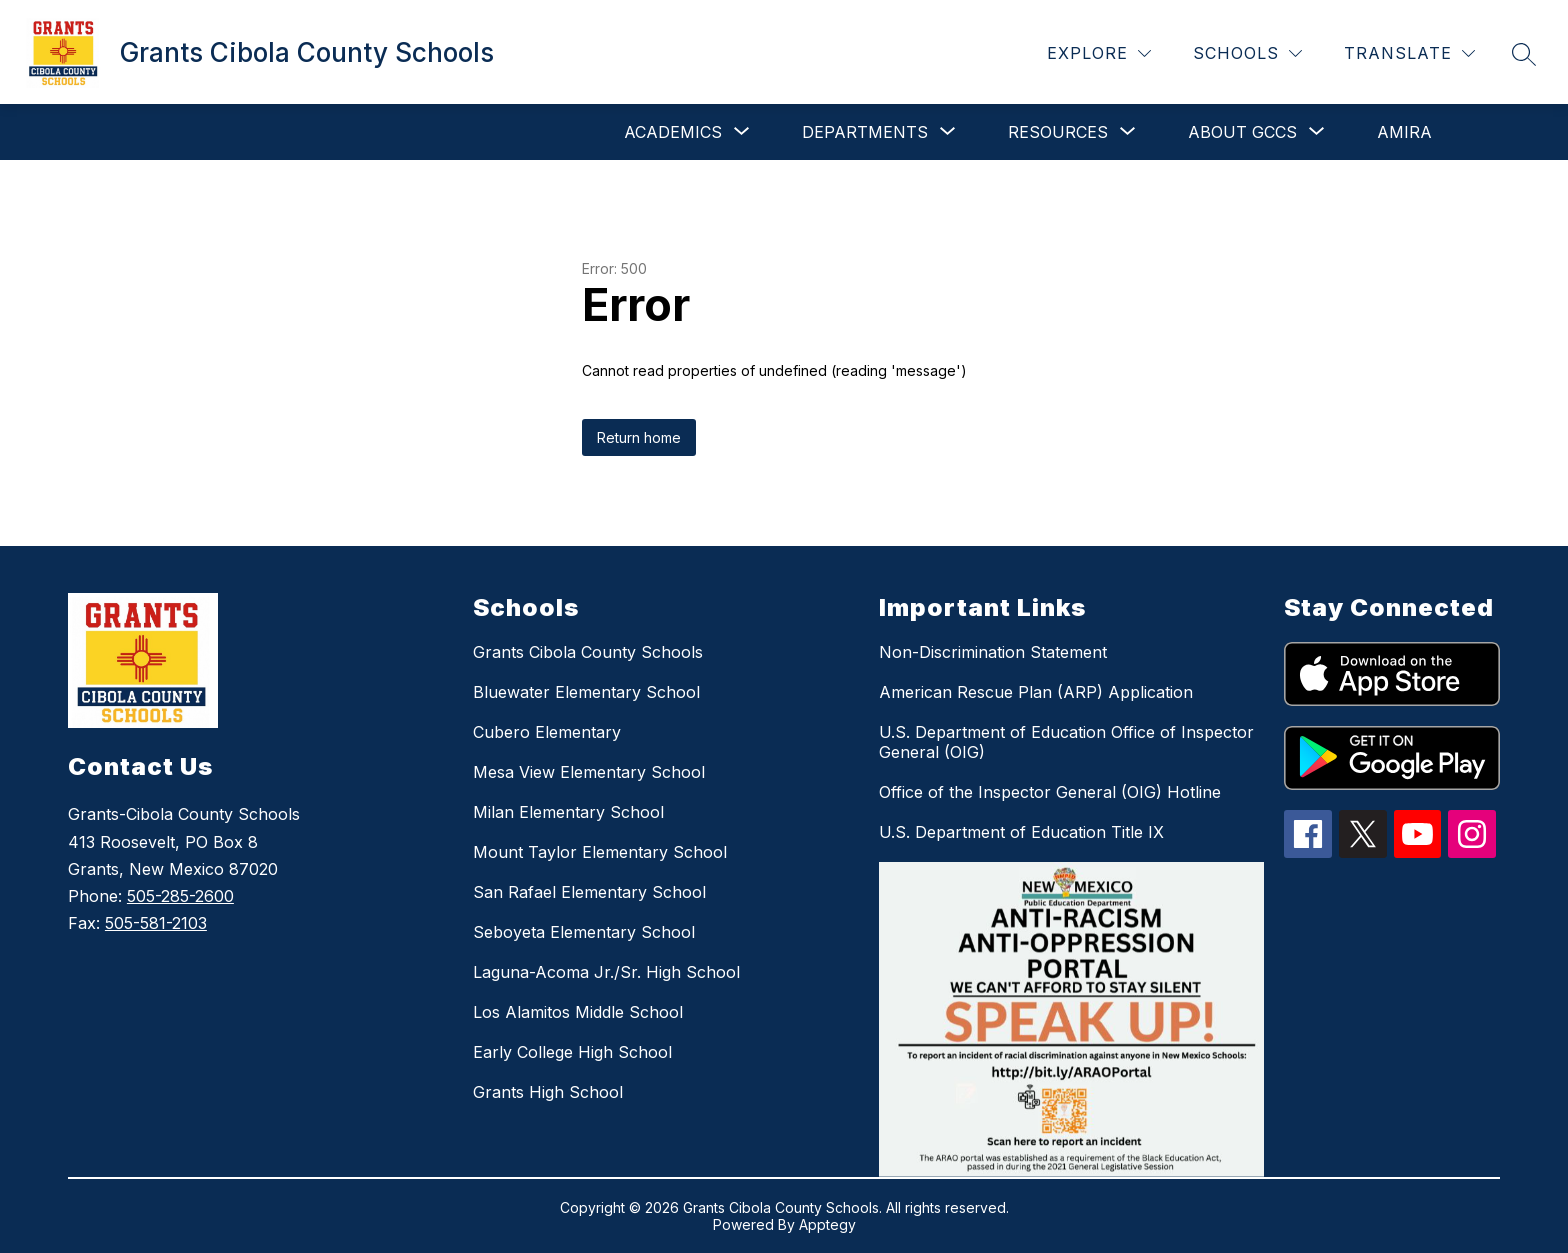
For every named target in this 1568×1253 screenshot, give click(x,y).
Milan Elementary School (568, 812)
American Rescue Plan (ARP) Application (1036, 692)
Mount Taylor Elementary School (600, 852)
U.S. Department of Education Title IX (1021, 832)
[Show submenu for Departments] (865, 132)
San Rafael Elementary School (589, 892)
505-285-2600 (180, 896)
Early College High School (572, 1052)
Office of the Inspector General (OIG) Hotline (1050, 792)
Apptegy (827, 1224)
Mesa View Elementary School (589, 772)
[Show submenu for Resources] (1058, 132)
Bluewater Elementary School (586, 692)
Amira (1404, 132)
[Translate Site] (1409, 53)
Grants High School (548, 1092)
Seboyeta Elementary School (584, 932)
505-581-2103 (156, 923)
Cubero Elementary (547, 732)
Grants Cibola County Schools (588, 652)
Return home (639, 437)
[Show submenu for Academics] (673, 132)
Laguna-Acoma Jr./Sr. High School (606, 972)
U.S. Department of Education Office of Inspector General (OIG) (1066, 742)
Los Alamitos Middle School (578, 1012)
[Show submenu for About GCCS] (1242, 132)
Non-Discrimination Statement (993, 652)
